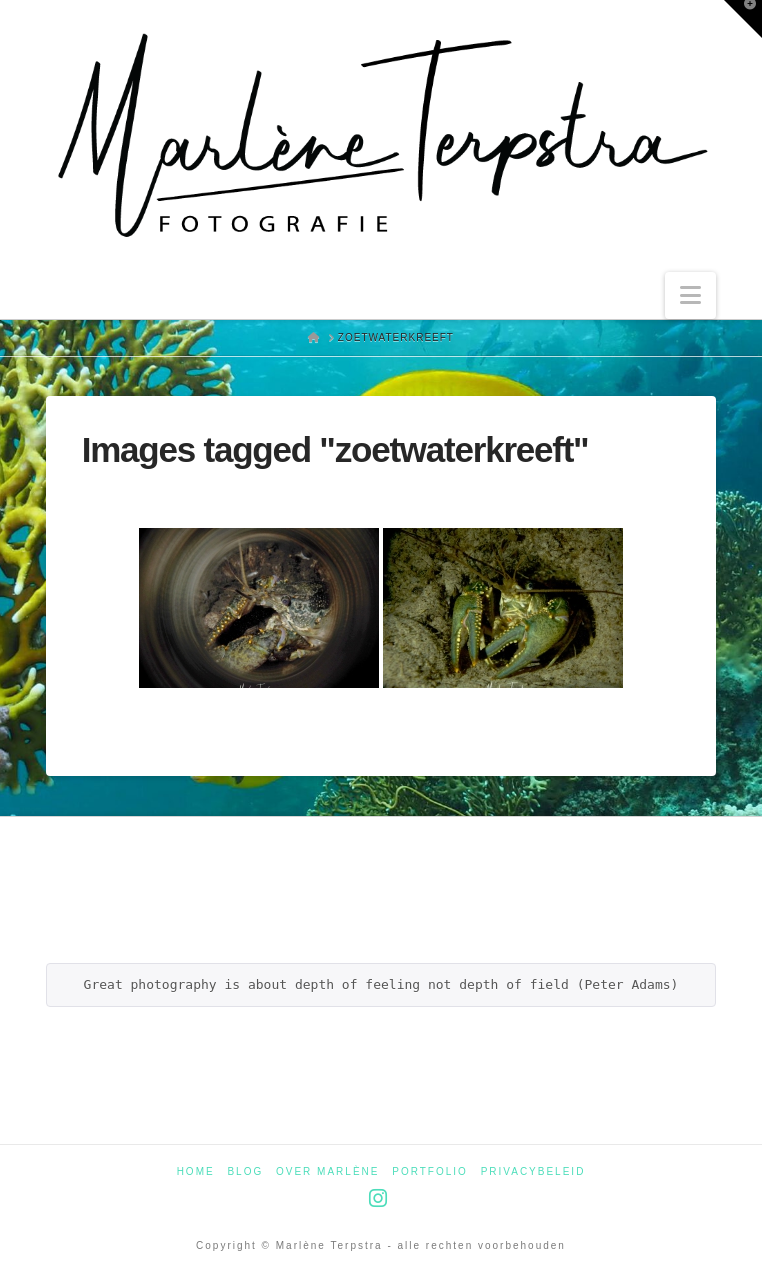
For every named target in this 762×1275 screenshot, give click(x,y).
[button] (690, 295)
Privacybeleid (533, 1171)
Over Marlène (327, 1171)
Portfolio (430, 1171)
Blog (245, 1171)
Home (196, 1171)
